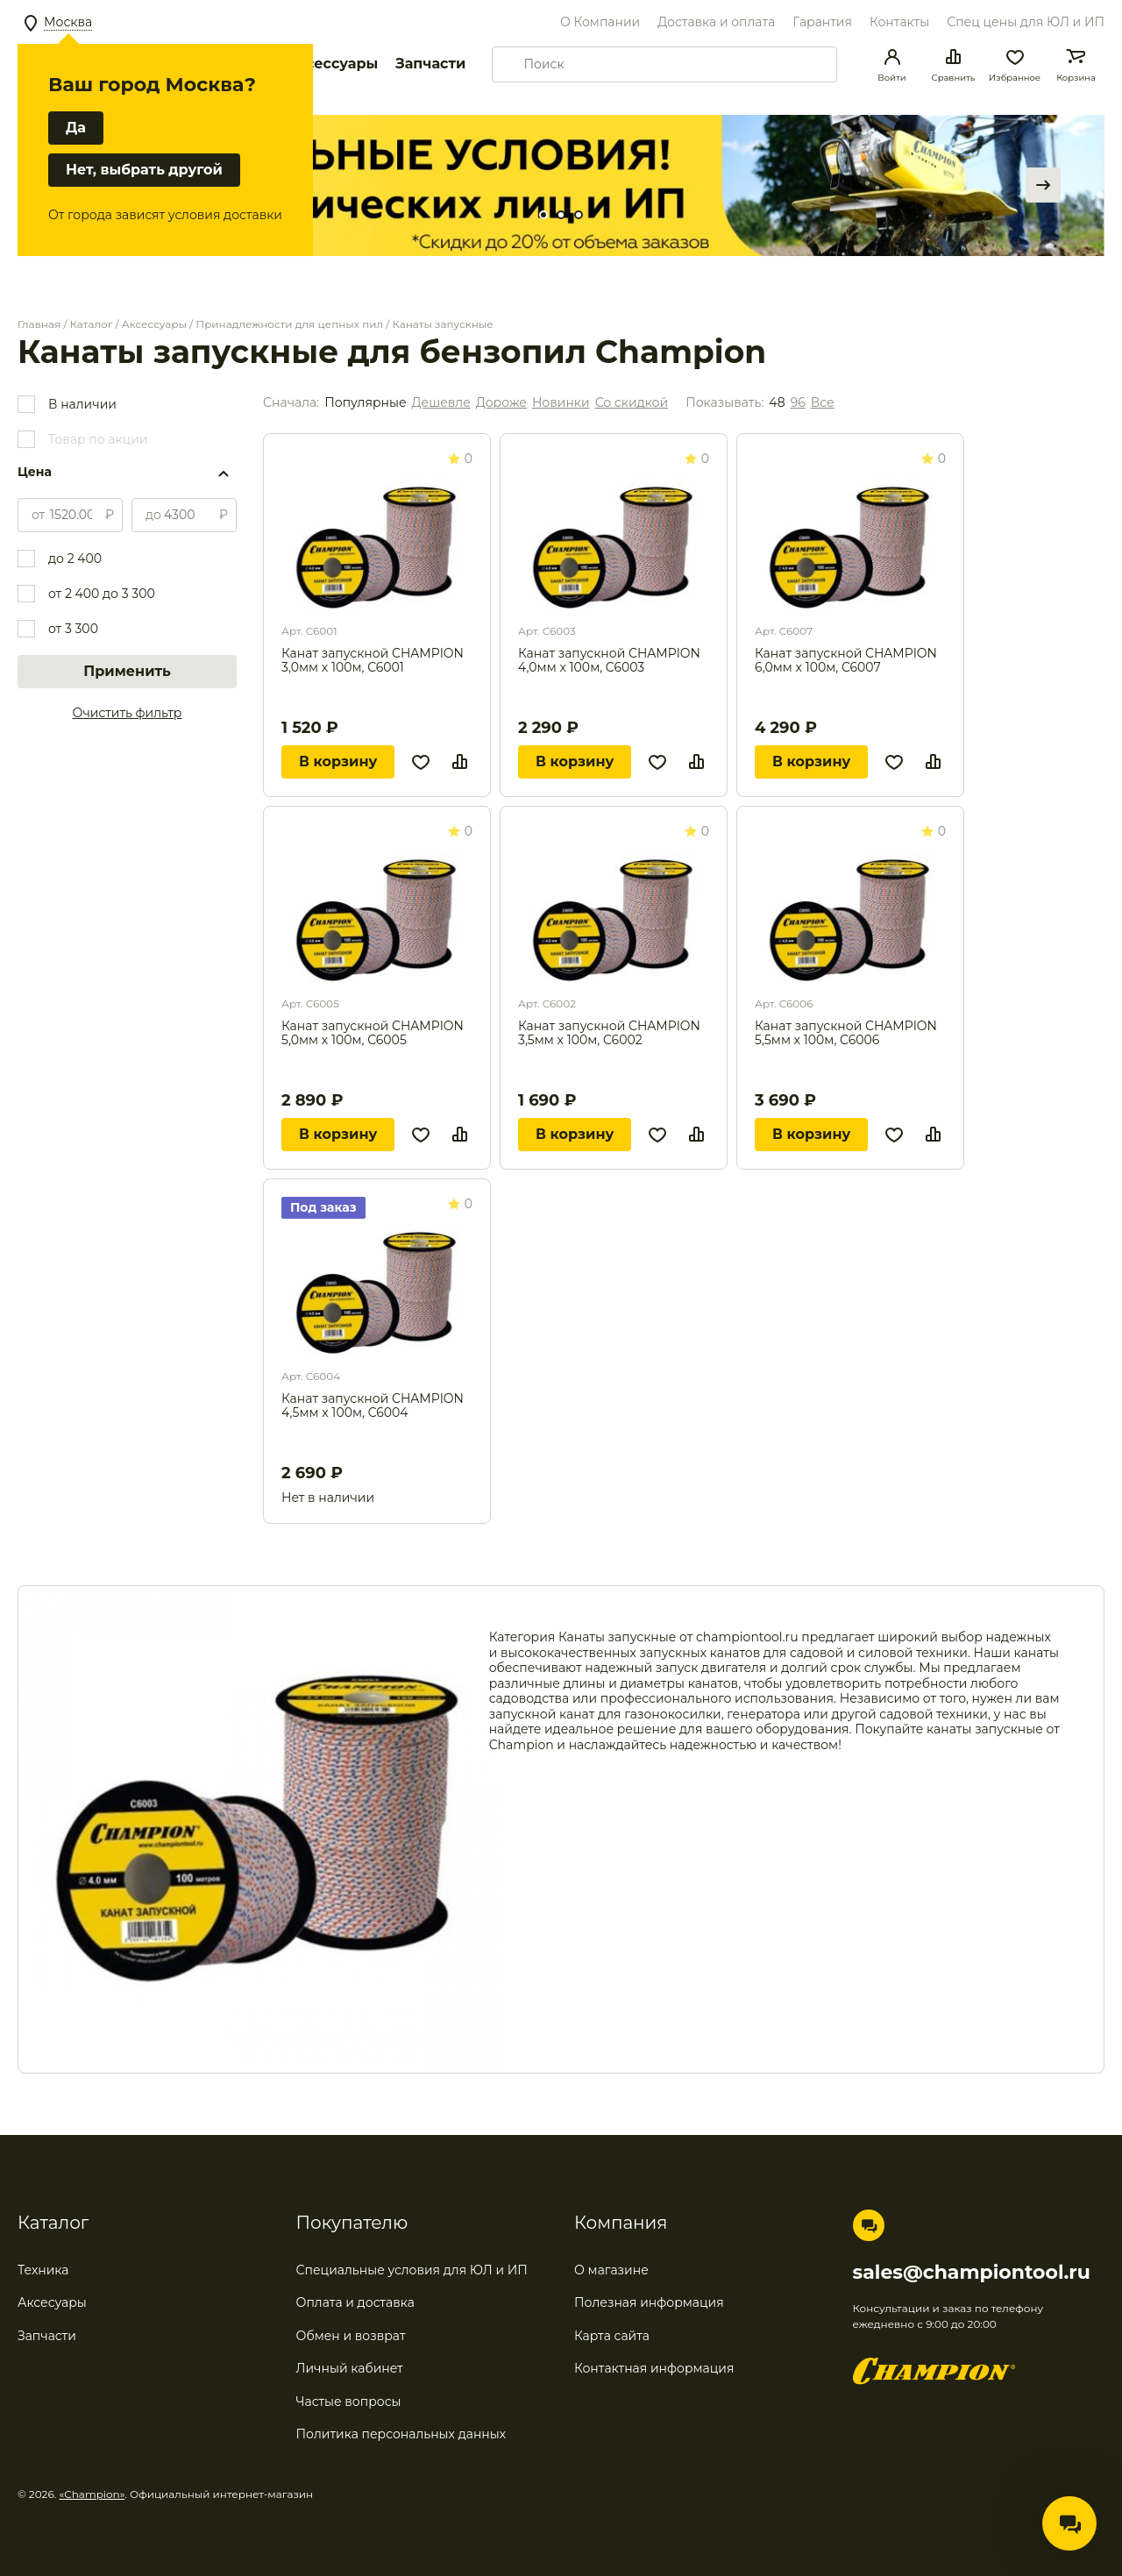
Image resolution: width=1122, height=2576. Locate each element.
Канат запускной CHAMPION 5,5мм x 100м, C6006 (846, 1033)
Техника (43, 2270)
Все (822, 402)
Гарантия (822, 22)
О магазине (611, 2270)
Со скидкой (631, 402)
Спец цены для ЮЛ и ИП (1025, 22)
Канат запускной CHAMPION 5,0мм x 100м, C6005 (372, 1033)
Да (76, 127)
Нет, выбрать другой (144, 169)
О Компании (600, 22)
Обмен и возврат (351, 2336)
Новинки (561, 402)
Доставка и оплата (716, 22)
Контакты (899, 22)
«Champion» (92, 2494)
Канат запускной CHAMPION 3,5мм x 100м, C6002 (609, 1033)
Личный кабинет (349, 2368)
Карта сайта (612, 2336)
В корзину (338, 761)
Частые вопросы (348, 2401)
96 (798, 402)
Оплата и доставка (355, 2302)
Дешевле (441, 402)
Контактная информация (654, 2368)
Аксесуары (52, 2302)
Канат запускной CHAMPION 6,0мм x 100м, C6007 (846, 660)
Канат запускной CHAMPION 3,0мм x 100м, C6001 (372, 660)
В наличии (82, 404)
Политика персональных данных (401, 2434)
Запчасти (430, 63)
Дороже (501, 402)
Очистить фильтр (127, 713)
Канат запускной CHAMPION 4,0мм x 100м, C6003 (609, 660)
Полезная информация (649, 2302)
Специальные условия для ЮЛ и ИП (412, 2270)
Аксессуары (332, 63)
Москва (68, 22)
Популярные (365, 402)
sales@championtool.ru (971, 2272)
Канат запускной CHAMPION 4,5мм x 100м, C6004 (372, 1405)
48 (777, 402)
